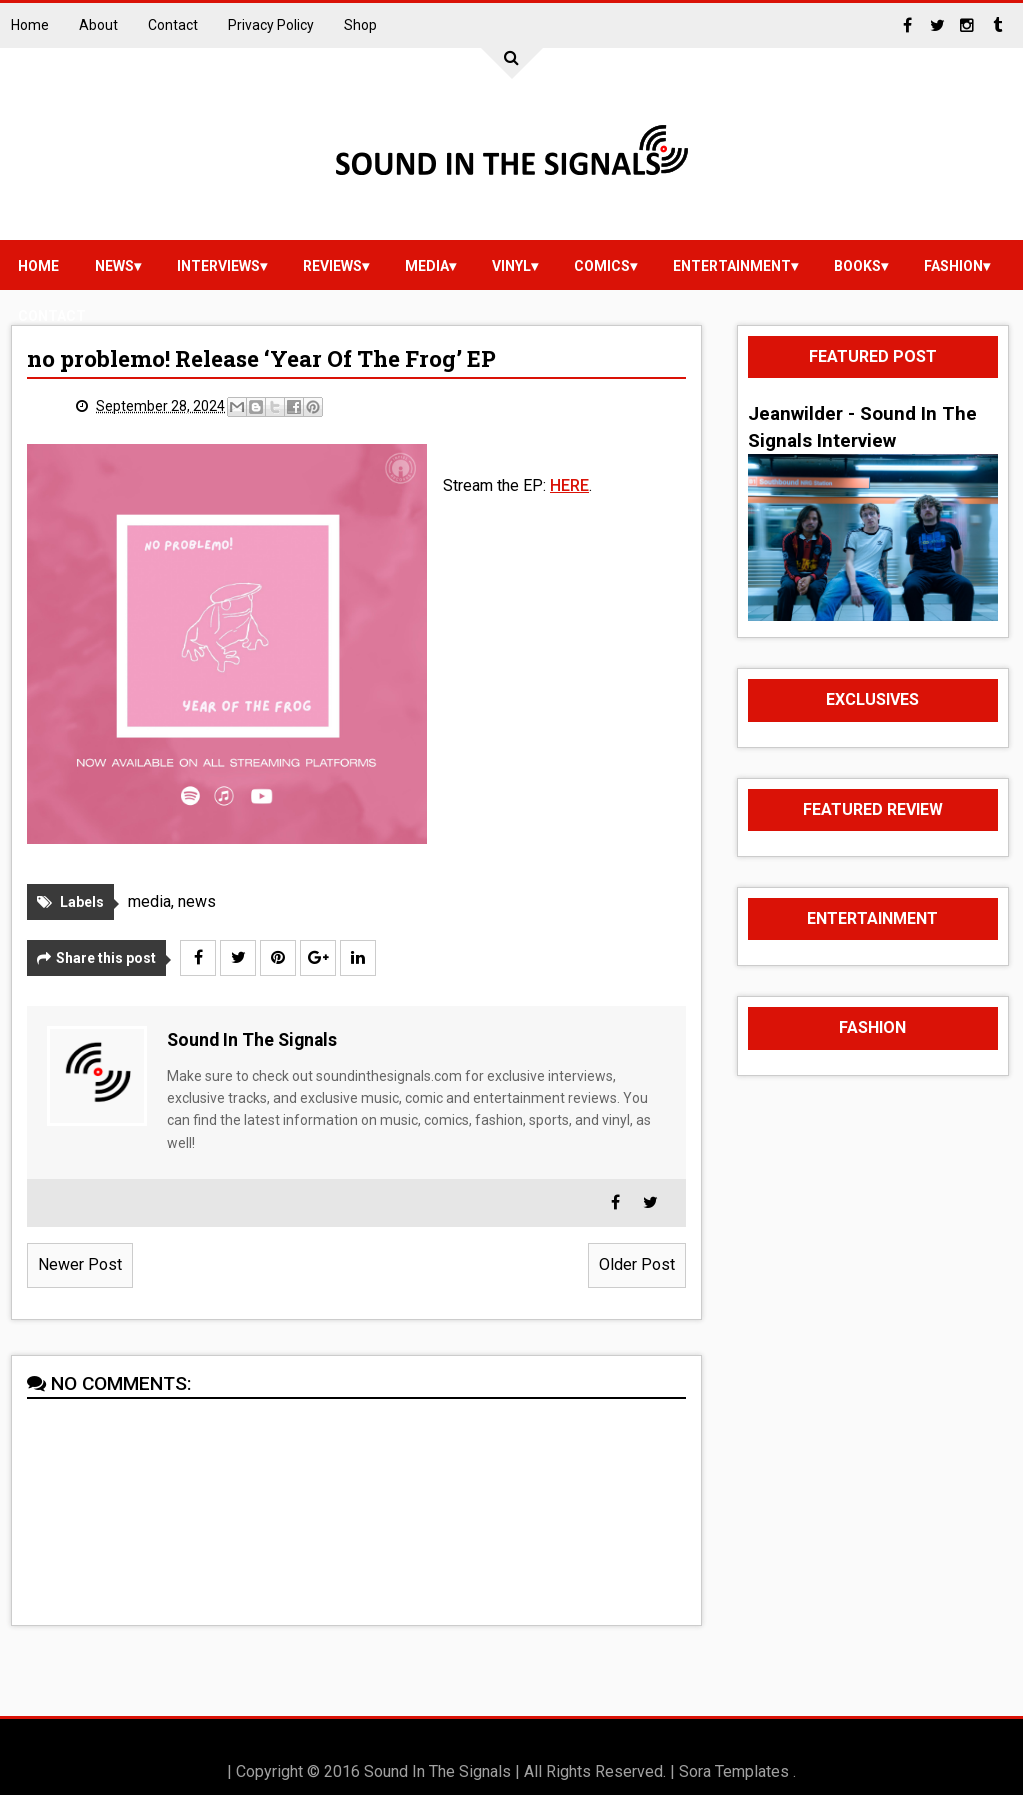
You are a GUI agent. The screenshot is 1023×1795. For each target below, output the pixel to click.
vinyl (511, 266)
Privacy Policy (271, 25)
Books (857, 266)
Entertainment (732, 266)
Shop (360, 25)
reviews (332, 266)
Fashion (953, 266)
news (114, 266)
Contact (173, 25)
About (98, 25)
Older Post (637, 1264)
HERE (569, 485)
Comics (602, 266)
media (427, 266)
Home (30, 25)
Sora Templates (734, 1771)
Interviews (218, 266)
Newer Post (80, 1264)
